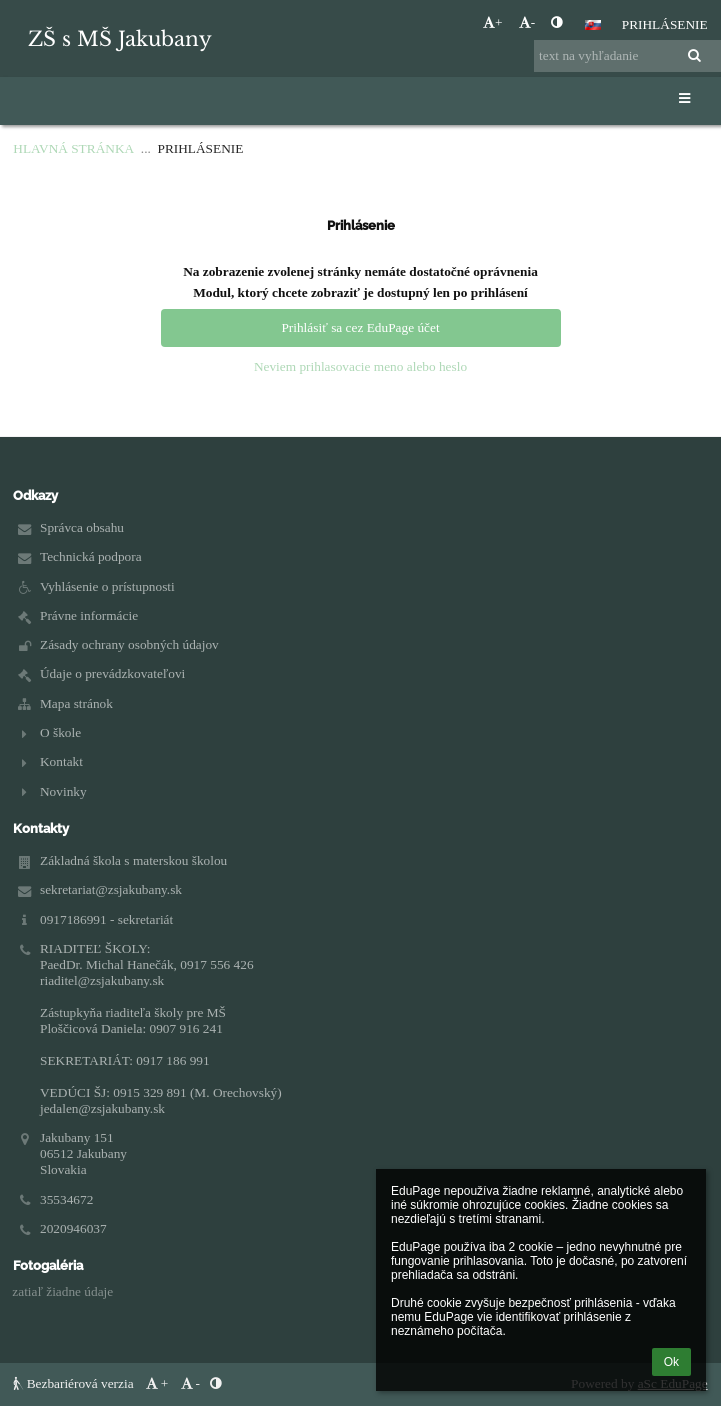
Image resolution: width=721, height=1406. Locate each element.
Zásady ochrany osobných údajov (129, 644)
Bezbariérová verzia (75, 1383)
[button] (593, 25)
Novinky (63, 791)
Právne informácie (89, 615)
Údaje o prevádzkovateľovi (112, 673)
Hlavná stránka (73, 148)
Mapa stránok (76, 703)
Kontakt (61, 761)
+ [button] (493, 22)
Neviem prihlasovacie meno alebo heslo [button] (360, 366)
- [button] (527, 22)
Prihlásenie (665, 24)
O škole (60, 732)
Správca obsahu (82, 527)
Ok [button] (671, 1362)
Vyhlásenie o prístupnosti (107, 586)
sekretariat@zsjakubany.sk (111, 889)
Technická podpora (91, 556)
